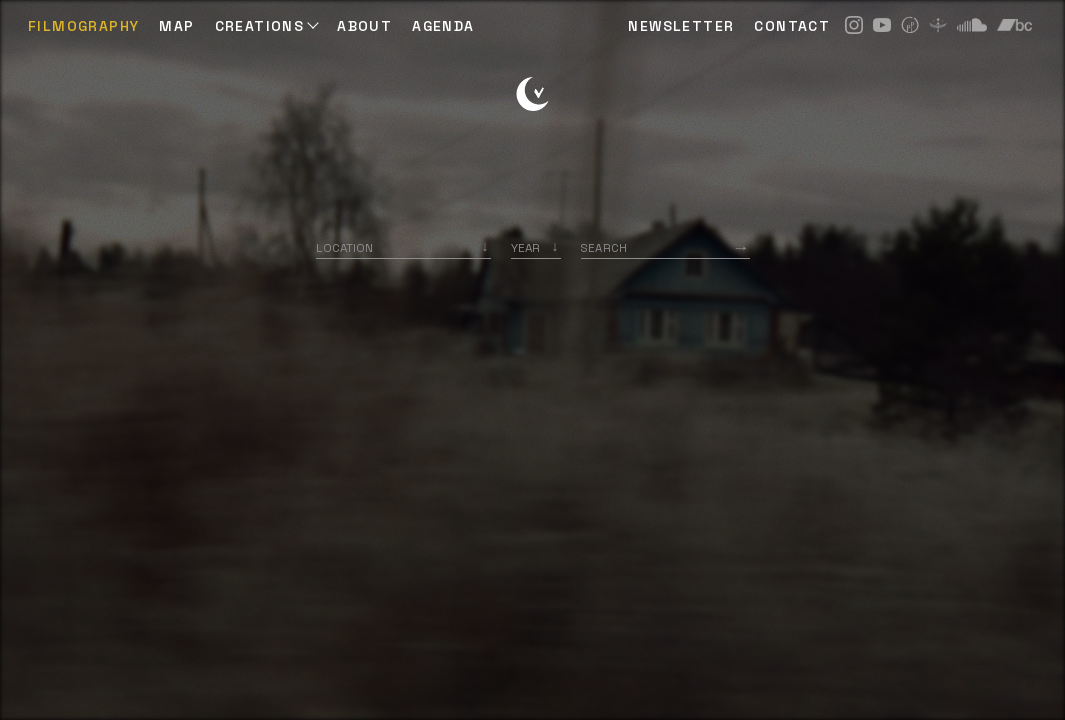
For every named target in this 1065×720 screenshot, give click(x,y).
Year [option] (525, 247)
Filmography (83, 26)
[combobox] (403, 247)
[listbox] (536, 247)
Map (176, 26)
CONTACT (792, 26)
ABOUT (364, 26)
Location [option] (344, 247)
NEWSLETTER (681, 26)
